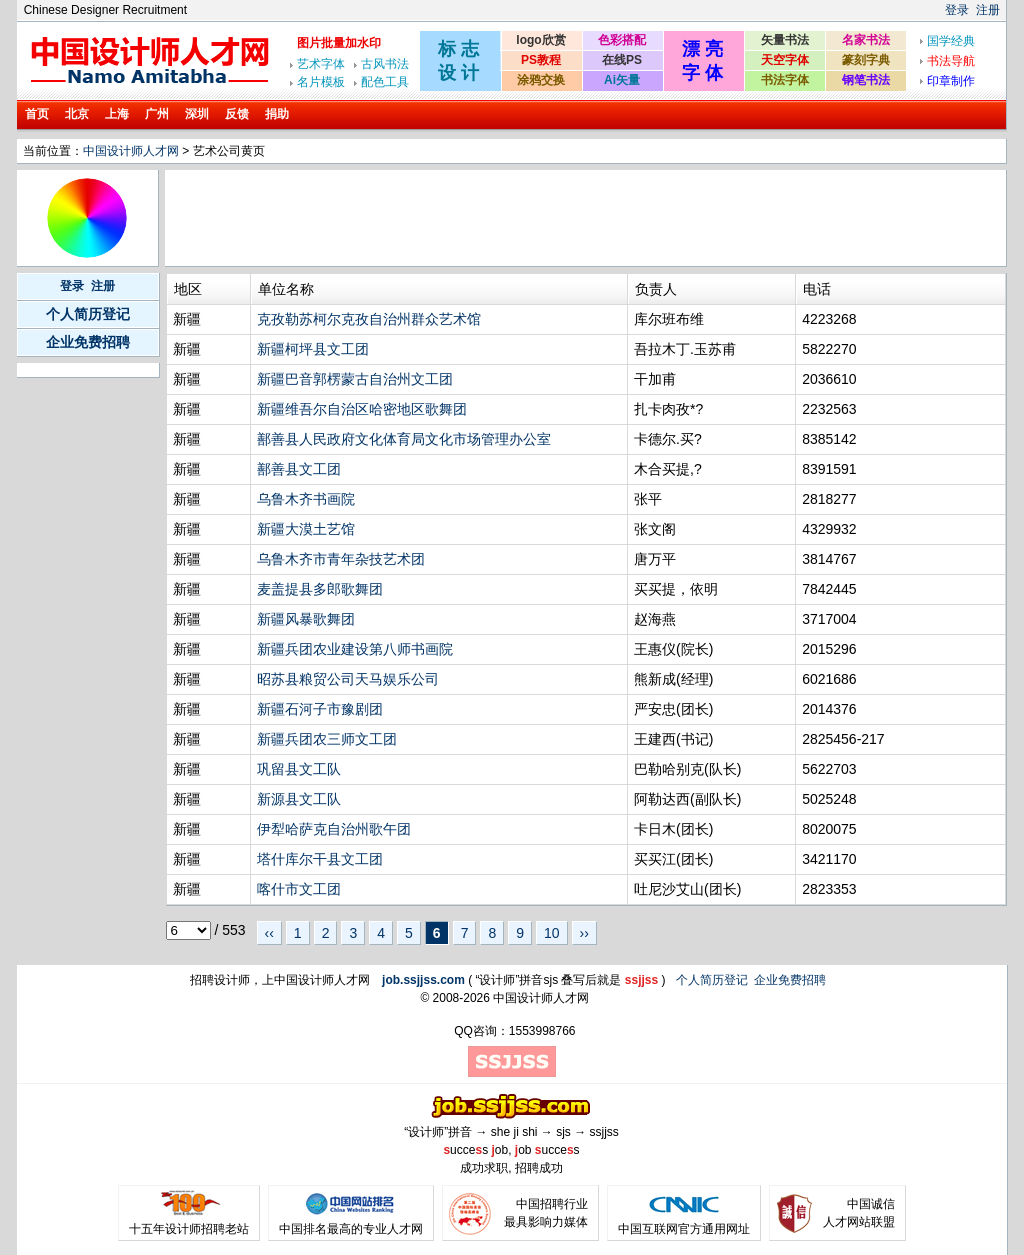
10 (552, 933)
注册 (988, 10)
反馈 (237, 114)
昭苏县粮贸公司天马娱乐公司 (348, 679)
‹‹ (269, 933)
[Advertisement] (532, 218)
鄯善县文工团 (299, 469)
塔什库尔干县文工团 (320, 859)
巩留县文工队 (299, 769)
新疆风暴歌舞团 (306, 619)
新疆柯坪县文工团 (313, 349)
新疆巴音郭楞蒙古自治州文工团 (355, 379)
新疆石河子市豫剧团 (320, 709)
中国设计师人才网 (131, 151)
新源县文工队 (299, 799)
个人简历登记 (88, 314)
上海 (117, 114)
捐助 (277, 114)
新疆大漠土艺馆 (306, 529)
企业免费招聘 (88, 342)
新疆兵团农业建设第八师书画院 (355, 649)
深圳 (197, 114)
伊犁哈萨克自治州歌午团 (334, 829)
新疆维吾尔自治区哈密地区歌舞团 (362, 409)
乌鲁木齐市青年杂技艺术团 (341, 559)
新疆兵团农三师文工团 (327, 739)
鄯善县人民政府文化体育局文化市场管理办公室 (404, 439)
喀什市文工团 (299, 889)
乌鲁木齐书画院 (306, 499)
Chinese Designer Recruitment (105, 10)
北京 (77, 114)
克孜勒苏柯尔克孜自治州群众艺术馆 (369, 319)
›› (584, 933)
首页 (37, 114)
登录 (957, 10)
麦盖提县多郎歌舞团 (320, 589)
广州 (157, 114)
